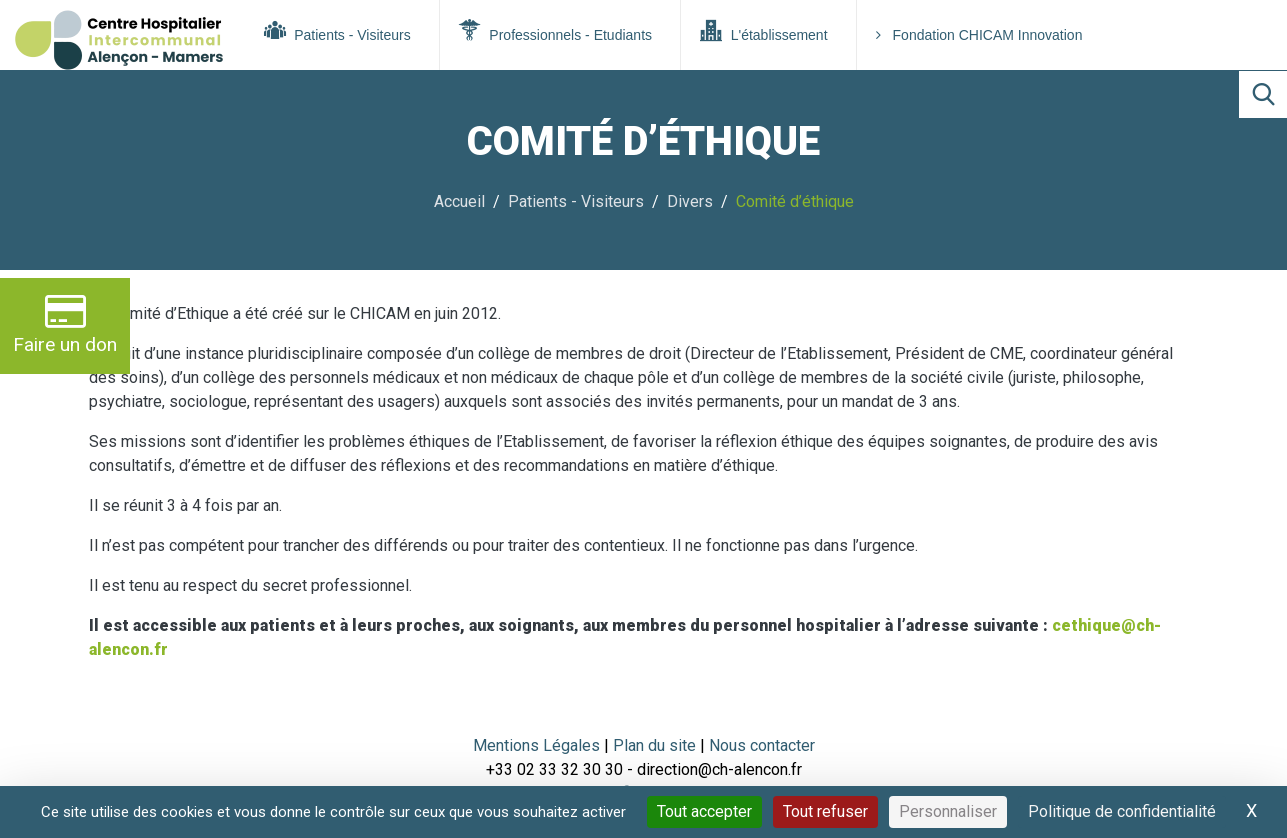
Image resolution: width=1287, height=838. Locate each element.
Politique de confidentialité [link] (1122, 811)
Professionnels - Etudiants (555, 31)
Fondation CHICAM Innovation (979, 35)
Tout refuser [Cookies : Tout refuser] (825, 811)
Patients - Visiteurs (337, 31)
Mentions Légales (536, 745)
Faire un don (65, 323)
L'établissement (764, 31)
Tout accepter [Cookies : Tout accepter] (704, 811)
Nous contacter (762, 745)
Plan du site (656, 745)
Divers (690, 201)
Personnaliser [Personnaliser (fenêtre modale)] (948, 811)
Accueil (459, 201)
